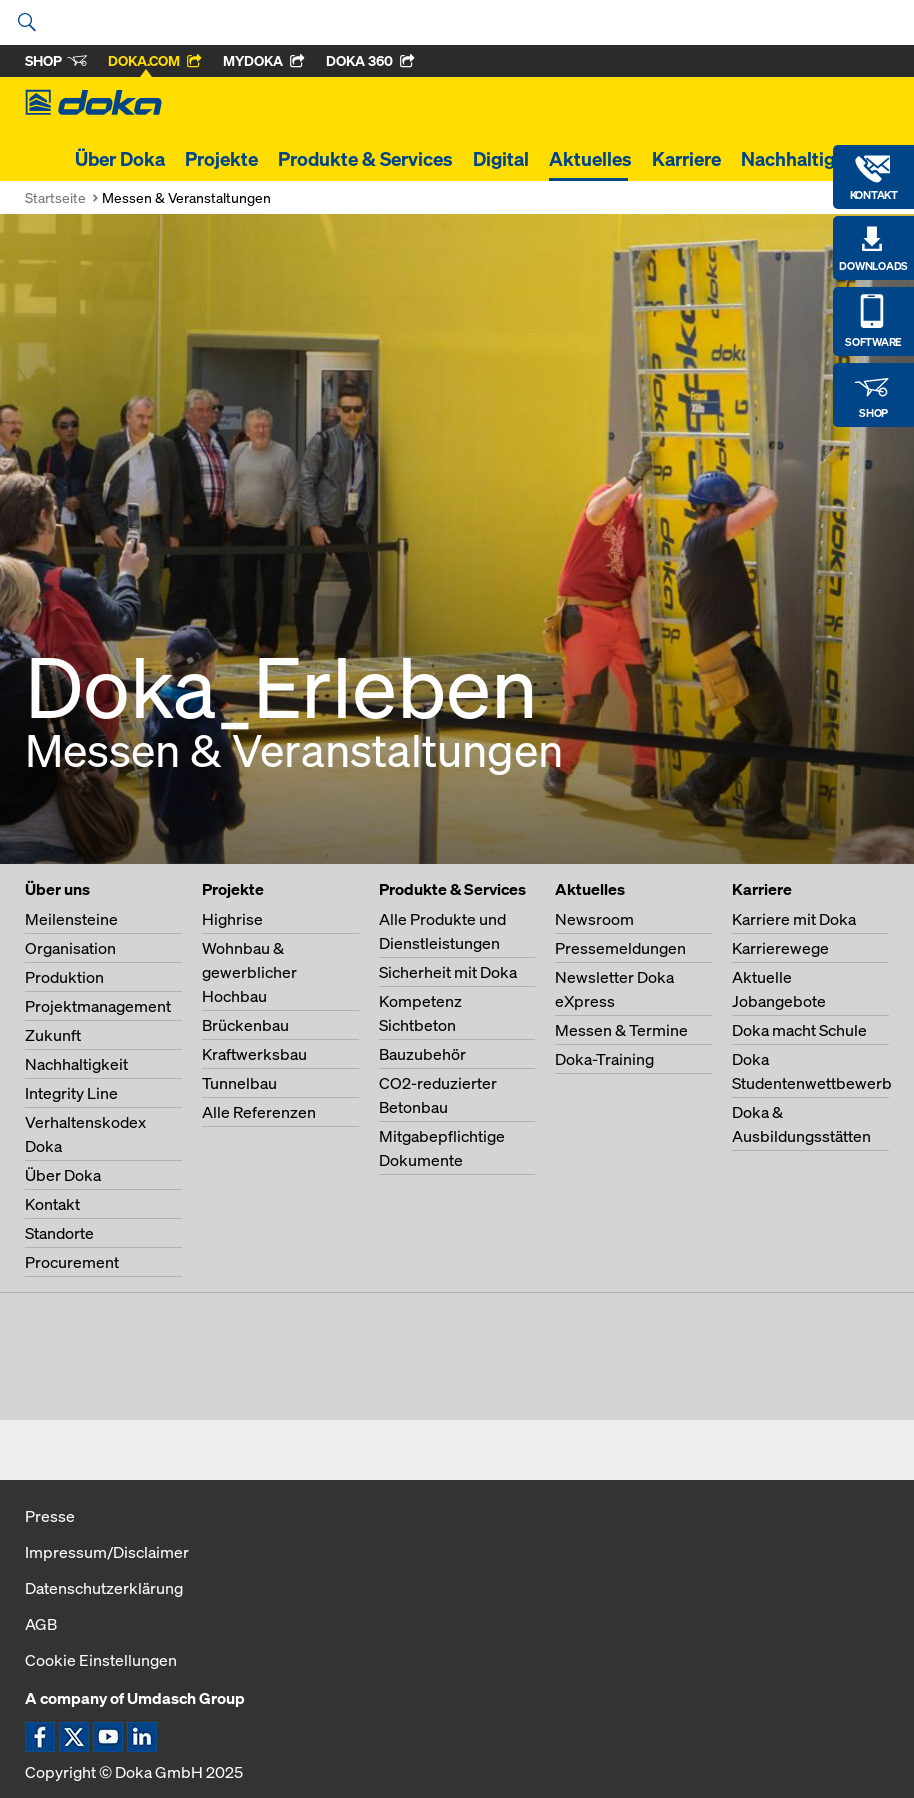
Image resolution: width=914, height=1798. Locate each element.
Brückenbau (245, 1025)
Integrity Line (71, 1093)
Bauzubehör (422, 1054)
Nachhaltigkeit (804, 159)
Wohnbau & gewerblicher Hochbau (249, 972)
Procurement (72, 1262)
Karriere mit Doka (794, 919)
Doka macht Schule (799, 1030)
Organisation (70, 948)
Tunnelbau (239, 1083)
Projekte (221, 159)
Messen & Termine (621, 1030)
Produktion (64, 977)
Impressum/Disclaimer (107, 1552)
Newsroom (594, 919)
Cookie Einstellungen (101, 1660)
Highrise (232, 919)
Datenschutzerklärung (104, 1588)
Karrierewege (780, 948)
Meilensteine (71, 919)
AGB (41, 1624)
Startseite (55, 197)
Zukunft (53, 1035)
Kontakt (52, 1204)
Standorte (59, 1233)
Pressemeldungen (620, 948)
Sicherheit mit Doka (448, 972)
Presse (50, 1516)
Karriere (686, 159)
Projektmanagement (98, 1006)
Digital (501, 159)
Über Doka (120, 159)
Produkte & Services (365, 159)
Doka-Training (604, 1059)
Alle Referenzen (259, 1112)
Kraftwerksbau (254, 1054)
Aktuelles (590, 159)
